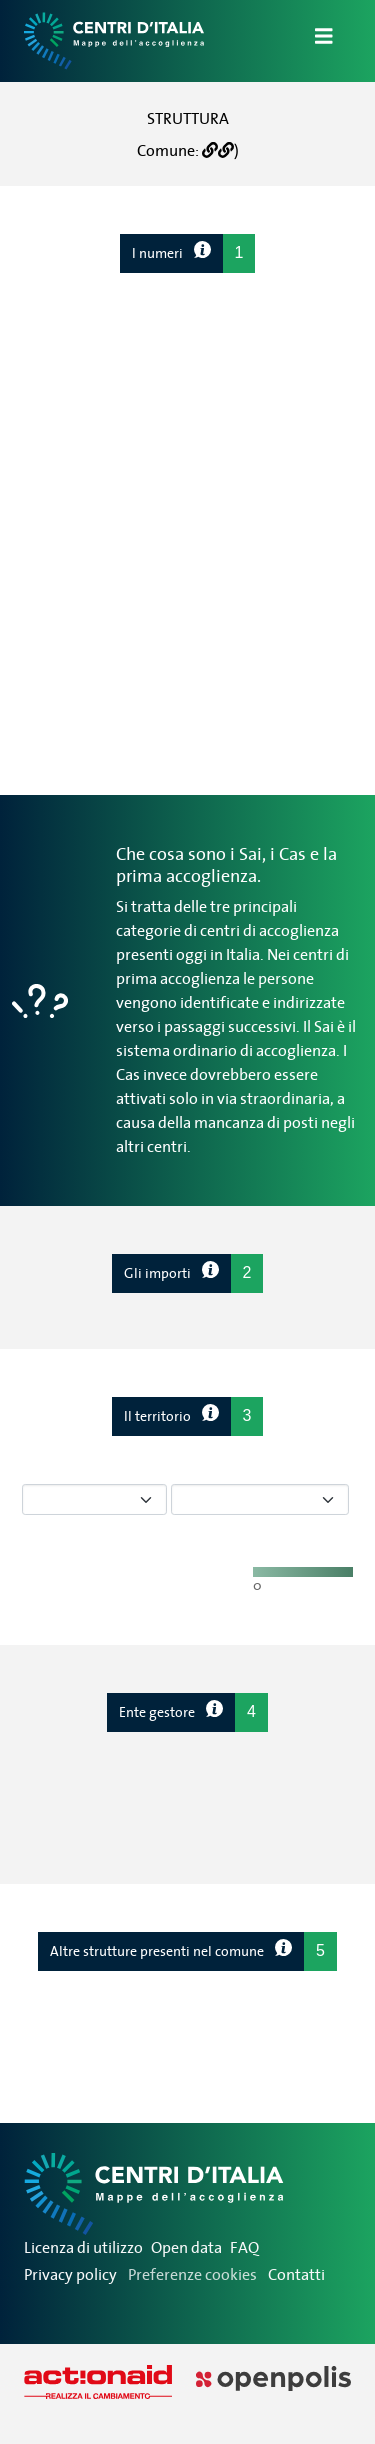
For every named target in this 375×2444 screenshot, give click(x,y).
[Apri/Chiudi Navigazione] (312, 41)
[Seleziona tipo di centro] (260, 1499)
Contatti (296, 2274)
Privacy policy (70, 2274)
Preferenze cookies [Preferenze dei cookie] (192, 2274)
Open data (186, 2247)
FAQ (244, 2247)
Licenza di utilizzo (83, 2247)
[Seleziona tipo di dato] (94, 1499)
